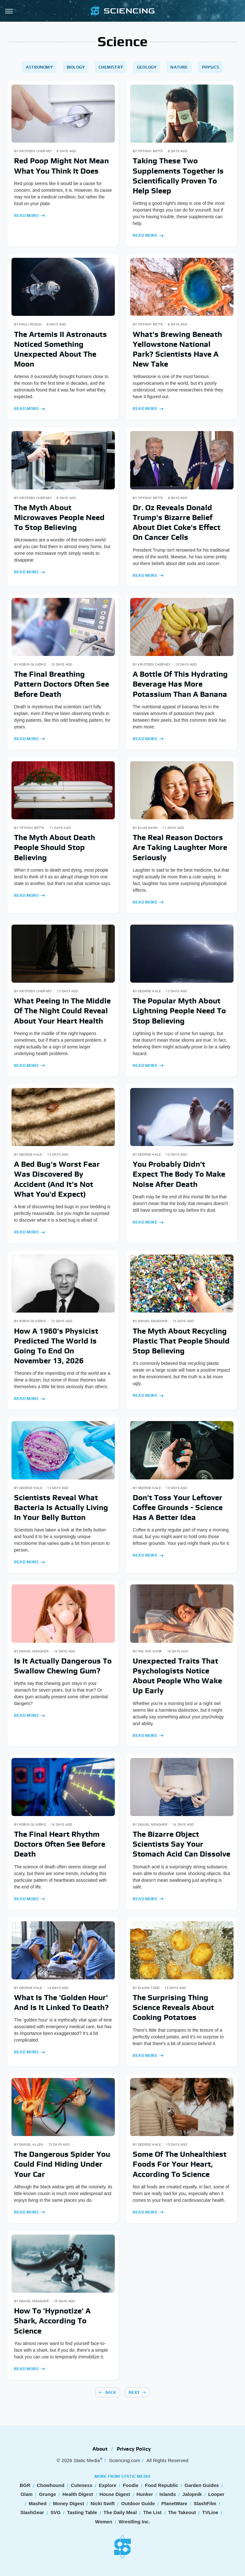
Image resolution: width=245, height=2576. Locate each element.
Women (103, 2521)
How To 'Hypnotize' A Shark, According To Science (52, 2320)
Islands (168, 2494)
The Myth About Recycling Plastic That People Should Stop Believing (181, 1341)
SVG (55, 2512)
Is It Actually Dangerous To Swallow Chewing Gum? (63, 1666)
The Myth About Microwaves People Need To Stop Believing (59, 517)
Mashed (38, 2503)
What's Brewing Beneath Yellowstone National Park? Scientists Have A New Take (177, 349)
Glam (27, 2494)
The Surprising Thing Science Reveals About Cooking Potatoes (173, 2007)
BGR (25, 2485)
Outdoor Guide (138, 2503)
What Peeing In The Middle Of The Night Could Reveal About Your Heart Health (62, 1010)
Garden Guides (202, 2485)
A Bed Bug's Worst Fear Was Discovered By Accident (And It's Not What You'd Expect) (57, 1179)
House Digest (115, 2494)
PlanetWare (174, 2503)
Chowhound (50, 2485)
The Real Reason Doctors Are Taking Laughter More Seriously (180, 847)
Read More (26, 215)
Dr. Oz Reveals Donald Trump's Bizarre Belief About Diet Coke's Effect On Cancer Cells (176, 522)
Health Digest (78, 2494)
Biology (76, 67)
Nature (179, 67)
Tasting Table (82, 2512)
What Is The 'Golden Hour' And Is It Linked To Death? (61, 2002)
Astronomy (39, 67)
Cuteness (82, 2485)
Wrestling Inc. (134, 2521)
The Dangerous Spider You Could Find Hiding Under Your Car (62, 2164)
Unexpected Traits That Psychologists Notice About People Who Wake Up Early (177, 1676)
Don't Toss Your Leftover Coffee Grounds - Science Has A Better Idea (178, 1507)
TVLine (210, 2512)
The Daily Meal (120, 2512)
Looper (216, 2494)
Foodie (130, 2485)
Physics (210, 67)
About (100, 2449)
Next (134, 2392)
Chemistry (111, 67)
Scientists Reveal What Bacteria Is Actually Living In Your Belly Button (61, 1507)
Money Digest (68, 2503)
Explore (107, 2485)
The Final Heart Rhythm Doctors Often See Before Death (59, 1844)
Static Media (86, 2460)
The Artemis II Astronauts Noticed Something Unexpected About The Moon (60, 349)
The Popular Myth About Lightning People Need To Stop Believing (179, 1010)
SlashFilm (205, 2503)
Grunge (47, 2494)
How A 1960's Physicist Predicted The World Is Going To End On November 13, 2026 (56, 1346)
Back (110, 2392)
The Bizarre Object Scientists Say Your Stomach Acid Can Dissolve (181, 1844)
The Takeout (182, 2512)
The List (152, 2512)
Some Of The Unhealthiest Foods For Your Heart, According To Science (179, 2164)
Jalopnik (192, 2494)
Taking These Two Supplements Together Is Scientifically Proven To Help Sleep (178, 175)
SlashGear (32, 2512)
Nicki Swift (103, 2503)
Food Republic (161, 2485)
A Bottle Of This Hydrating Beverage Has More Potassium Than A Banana (180, 684)
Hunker (145, 2494)
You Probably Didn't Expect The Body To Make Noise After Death (179, 1174)
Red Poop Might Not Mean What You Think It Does (61, 165)
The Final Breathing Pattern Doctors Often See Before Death (61, 684)
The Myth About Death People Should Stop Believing (54, 847)
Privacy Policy (134, 2449)
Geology (146, 67)
